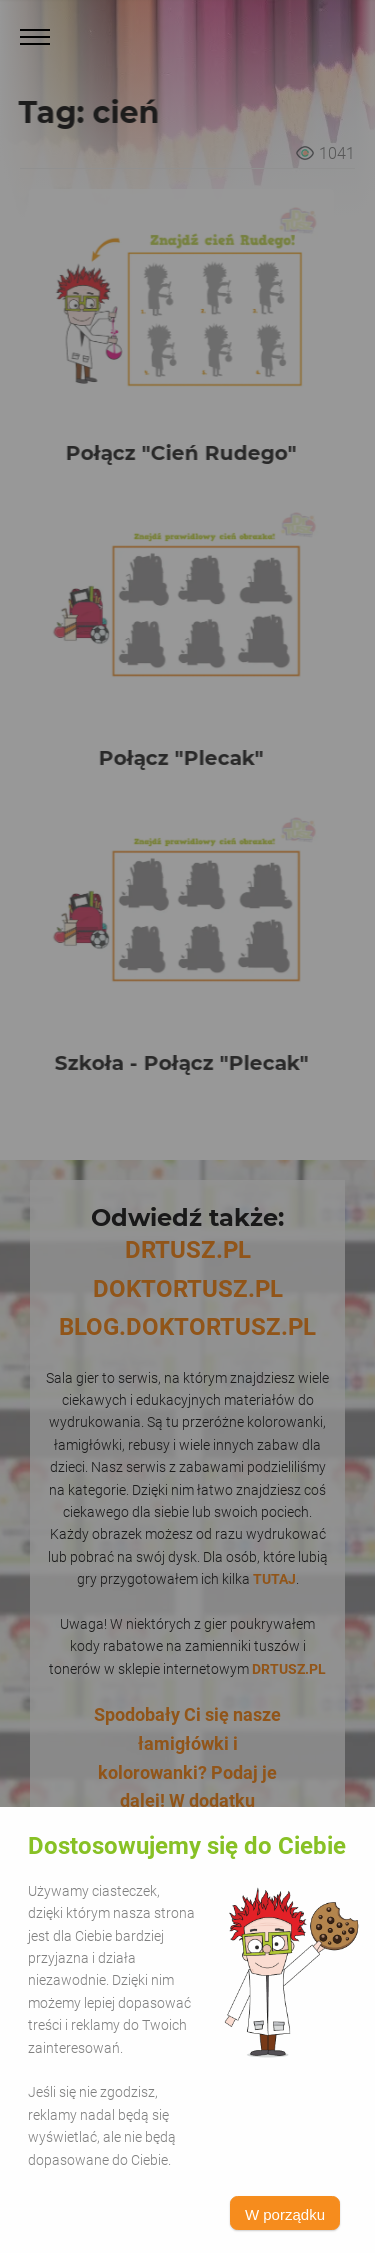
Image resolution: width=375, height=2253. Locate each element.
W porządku (285, 2214)
